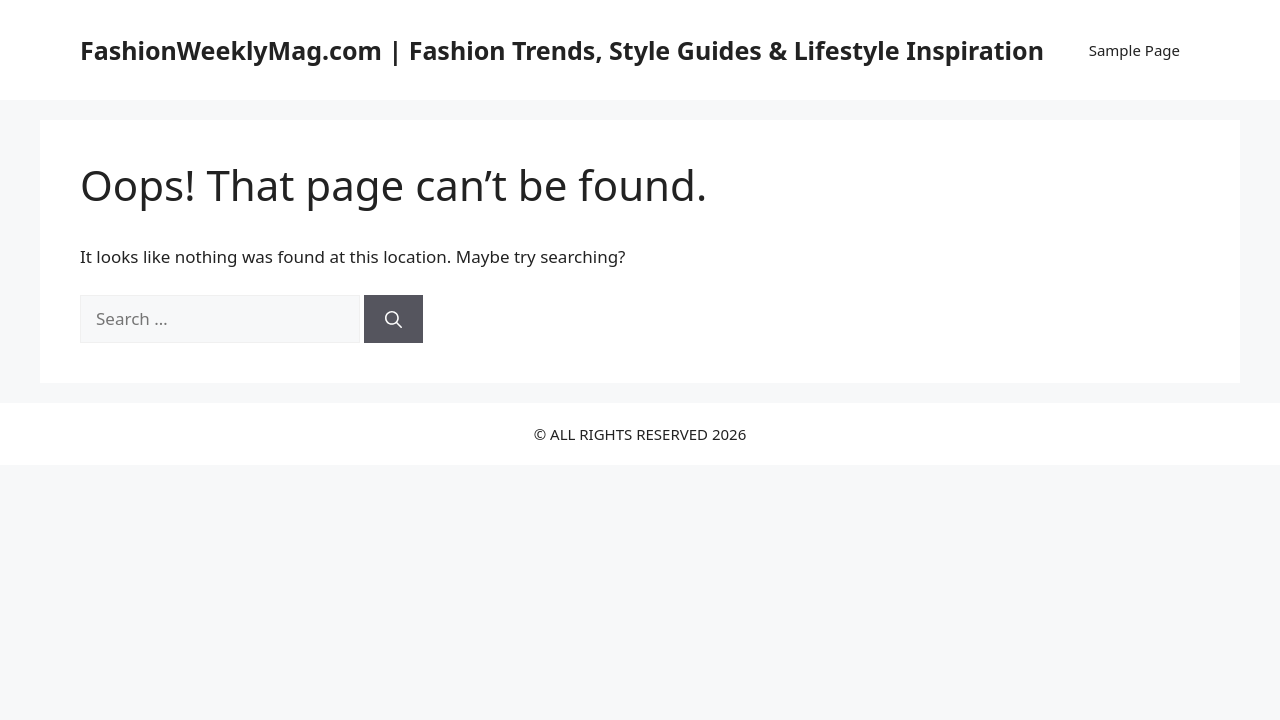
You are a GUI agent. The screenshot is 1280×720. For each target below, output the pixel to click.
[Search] (393, 319)
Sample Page (1134, 50)
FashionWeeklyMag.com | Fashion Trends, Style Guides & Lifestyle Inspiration (562, 50)
